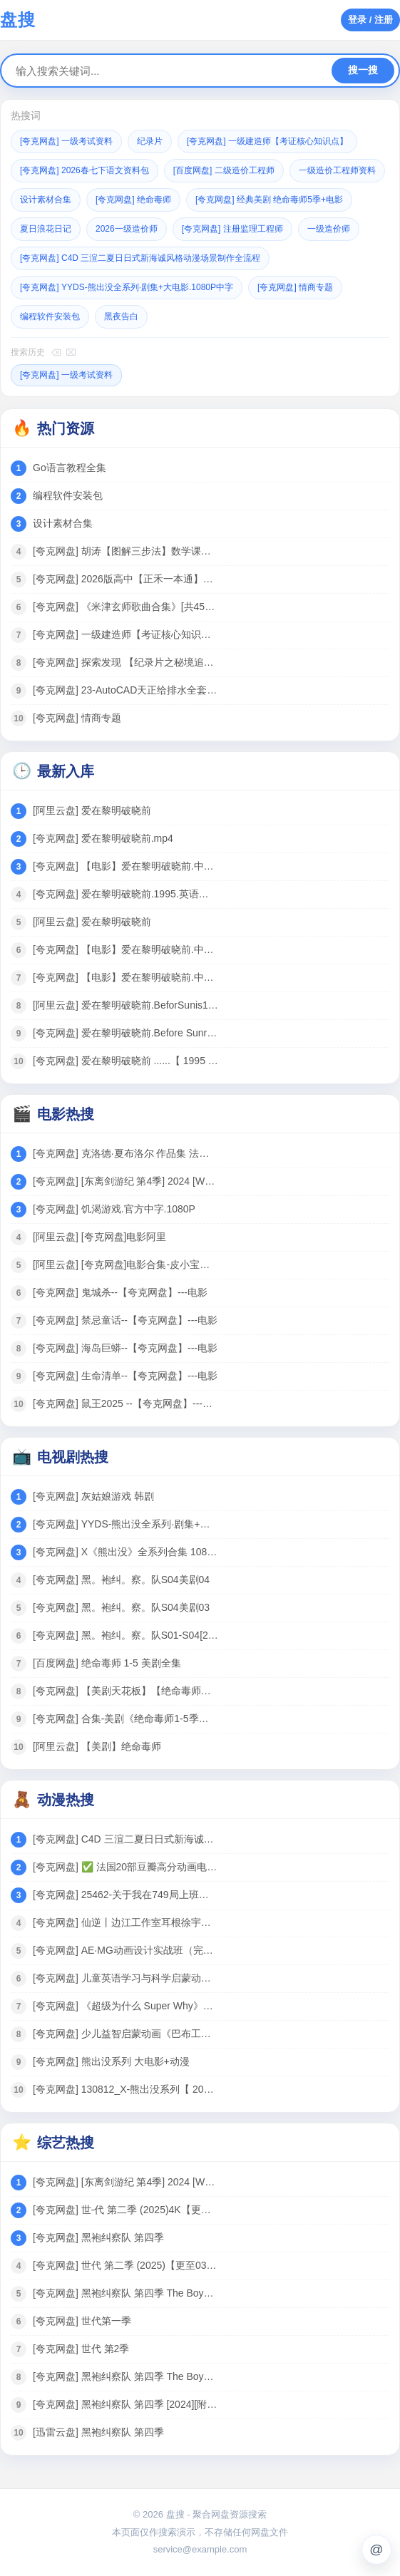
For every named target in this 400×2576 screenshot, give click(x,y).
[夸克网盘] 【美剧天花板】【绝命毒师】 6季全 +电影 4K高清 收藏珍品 (125, 1690)
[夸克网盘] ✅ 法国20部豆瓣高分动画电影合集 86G (125, 1866)
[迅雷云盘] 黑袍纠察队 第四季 (98, 2432)
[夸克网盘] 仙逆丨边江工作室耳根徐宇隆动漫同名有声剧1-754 (125, 1922)
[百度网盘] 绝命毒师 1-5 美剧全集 (107, 1663)
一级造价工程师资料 (337, 170)
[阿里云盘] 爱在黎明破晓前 (92, 810)
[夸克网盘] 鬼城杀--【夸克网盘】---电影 (120, 1292)
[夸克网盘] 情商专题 (295, 287)
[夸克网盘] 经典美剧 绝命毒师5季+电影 (269, 200)
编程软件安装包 (50, 316)
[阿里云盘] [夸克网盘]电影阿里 (99, 1236)
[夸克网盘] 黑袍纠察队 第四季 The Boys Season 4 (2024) (125, 2293)
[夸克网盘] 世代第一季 (82, 2321)
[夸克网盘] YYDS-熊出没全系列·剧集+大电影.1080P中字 (126, 287)
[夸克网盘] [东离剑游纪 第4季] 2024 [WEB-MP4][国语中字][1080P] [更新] (125, 1181)
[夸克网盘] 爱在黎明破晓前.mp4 (103, 838)
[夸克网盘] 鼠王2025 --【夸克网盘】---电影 (125, 1403)
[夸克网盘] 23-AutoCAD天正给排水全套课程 (125, 690)
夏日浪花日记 (45, 229)
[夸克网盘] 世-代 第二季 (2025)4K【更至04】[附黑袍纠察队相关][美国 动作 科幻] (125, 2209)
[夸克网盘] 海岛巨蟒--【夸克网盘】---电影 (125, 1348)
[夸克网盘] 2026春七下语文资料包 (84, 170)
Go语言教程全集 (69, 467)
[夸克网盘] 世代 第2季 (81, 2348)
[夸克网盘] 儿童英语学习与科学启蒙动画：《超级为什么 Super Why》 (125, 1978)
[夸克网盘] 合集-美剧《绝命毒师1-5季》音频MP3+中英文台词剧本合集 (125, 1718)
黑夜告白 (121, 316)
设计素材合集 (45, 200)
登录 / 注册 (370, 19)
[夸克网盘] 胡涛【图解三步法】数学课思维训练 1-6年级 (125, 551)
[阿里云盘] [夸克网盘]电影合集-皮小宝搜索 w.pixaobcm (125, 1264)
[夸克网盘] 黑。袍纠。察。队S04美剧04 (121, 1579)
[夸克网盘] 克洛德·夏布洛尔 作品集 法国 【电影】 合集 (125, 1153)
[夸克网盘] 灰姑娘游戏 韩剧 (93, 1496)
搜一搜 (363, 70)
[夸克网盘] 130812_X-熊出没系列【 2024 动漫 (125, 2089)
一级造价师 (328, 229)
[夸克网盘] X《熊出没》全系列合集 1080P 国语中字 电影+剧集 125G (125, 1551)
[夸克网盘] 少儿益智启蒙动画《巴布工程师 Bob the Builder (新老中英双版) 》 (125, 2033)
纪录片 (150, 141)
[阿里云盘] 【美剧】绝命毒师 (97, 1746)
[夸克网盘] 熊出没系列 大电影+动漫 (111, 2061)
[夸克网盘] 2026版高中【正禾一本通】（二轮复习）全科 (125, 578)
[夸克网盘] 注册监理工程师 (232, 229)
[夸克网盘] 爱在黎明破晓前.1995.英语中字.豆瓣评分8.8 (125, 894)
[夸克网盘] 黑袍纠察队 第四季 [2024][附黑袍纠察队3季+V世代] (125, 2404)
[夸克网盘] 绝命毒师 (133, 200)
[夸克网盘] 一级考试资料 (66, 141)
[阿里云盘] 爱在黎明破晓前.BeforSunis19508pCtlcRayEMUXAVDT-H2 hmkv (125, 1005)
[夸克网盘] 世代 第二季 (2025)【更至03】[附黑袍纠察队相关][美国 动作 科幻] (125, 2265)
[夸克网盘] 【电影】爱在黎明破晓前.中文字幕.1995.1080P (125, 866)
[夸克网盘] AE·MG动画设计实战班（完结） (125, 1950)
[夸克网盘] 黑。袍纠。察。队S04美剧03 (121, 1607)
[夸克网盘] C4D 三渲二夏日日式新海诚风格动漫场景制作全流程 (140, 258)
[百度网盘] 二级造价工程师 (224, 170)
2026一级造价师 (127, 229)
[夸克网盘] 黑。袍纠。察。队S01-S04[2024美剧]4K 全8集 (125, 1635)
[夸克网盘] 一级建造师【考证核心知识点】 (267, 141)
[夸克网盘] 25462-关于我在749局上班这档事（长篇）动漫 (125, 1894)
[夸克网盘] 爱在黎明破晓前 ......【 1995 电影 (125, 1060)
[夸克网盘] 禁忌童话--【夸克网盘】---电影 (125, 1320)
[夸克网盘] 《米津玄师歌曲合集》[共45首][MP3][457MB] (125, 606)
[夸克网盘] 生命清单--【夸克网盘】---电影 (125, 1375)
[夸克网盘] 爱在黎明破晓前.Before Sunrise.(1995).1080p (125, 1033)
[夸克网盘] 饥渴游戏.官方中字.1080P (114, 1209)
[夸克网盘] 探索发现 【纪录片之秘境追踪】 (125, 662)
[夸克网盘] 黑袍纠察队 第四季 (98, 2237)
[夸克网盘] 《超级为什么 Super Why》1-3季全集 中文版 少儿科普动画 (125, 2005)
